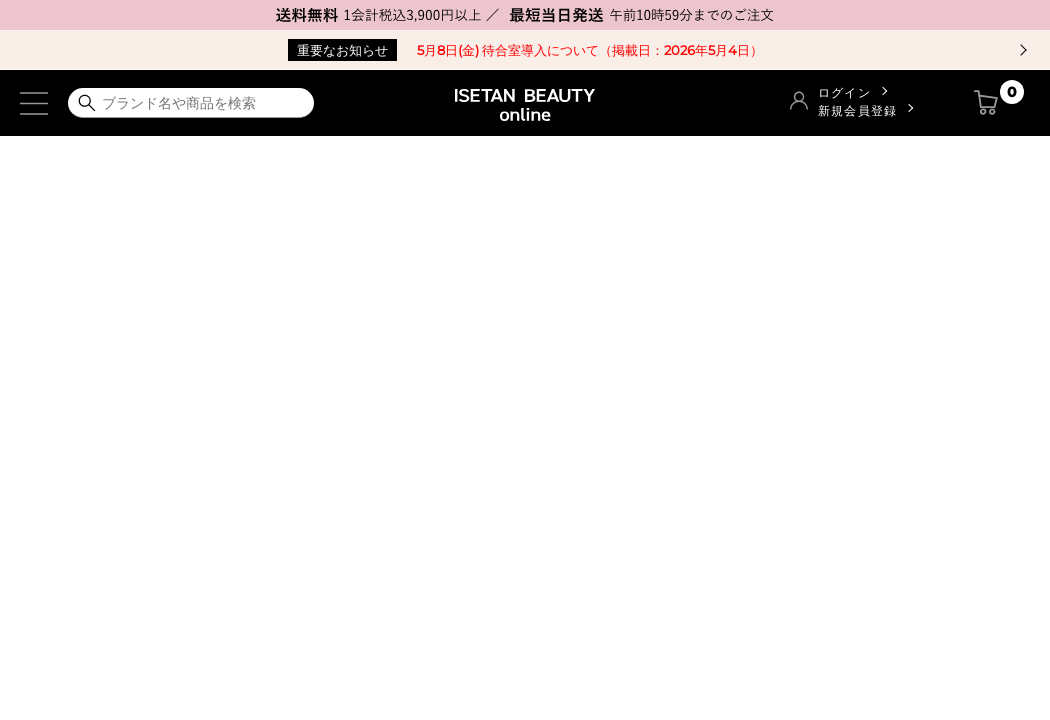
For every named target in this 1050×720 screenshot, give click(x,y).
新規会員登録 (857, 110)
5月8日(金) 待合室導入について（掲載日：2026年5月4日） (525, 50)
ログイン (844, 92)
